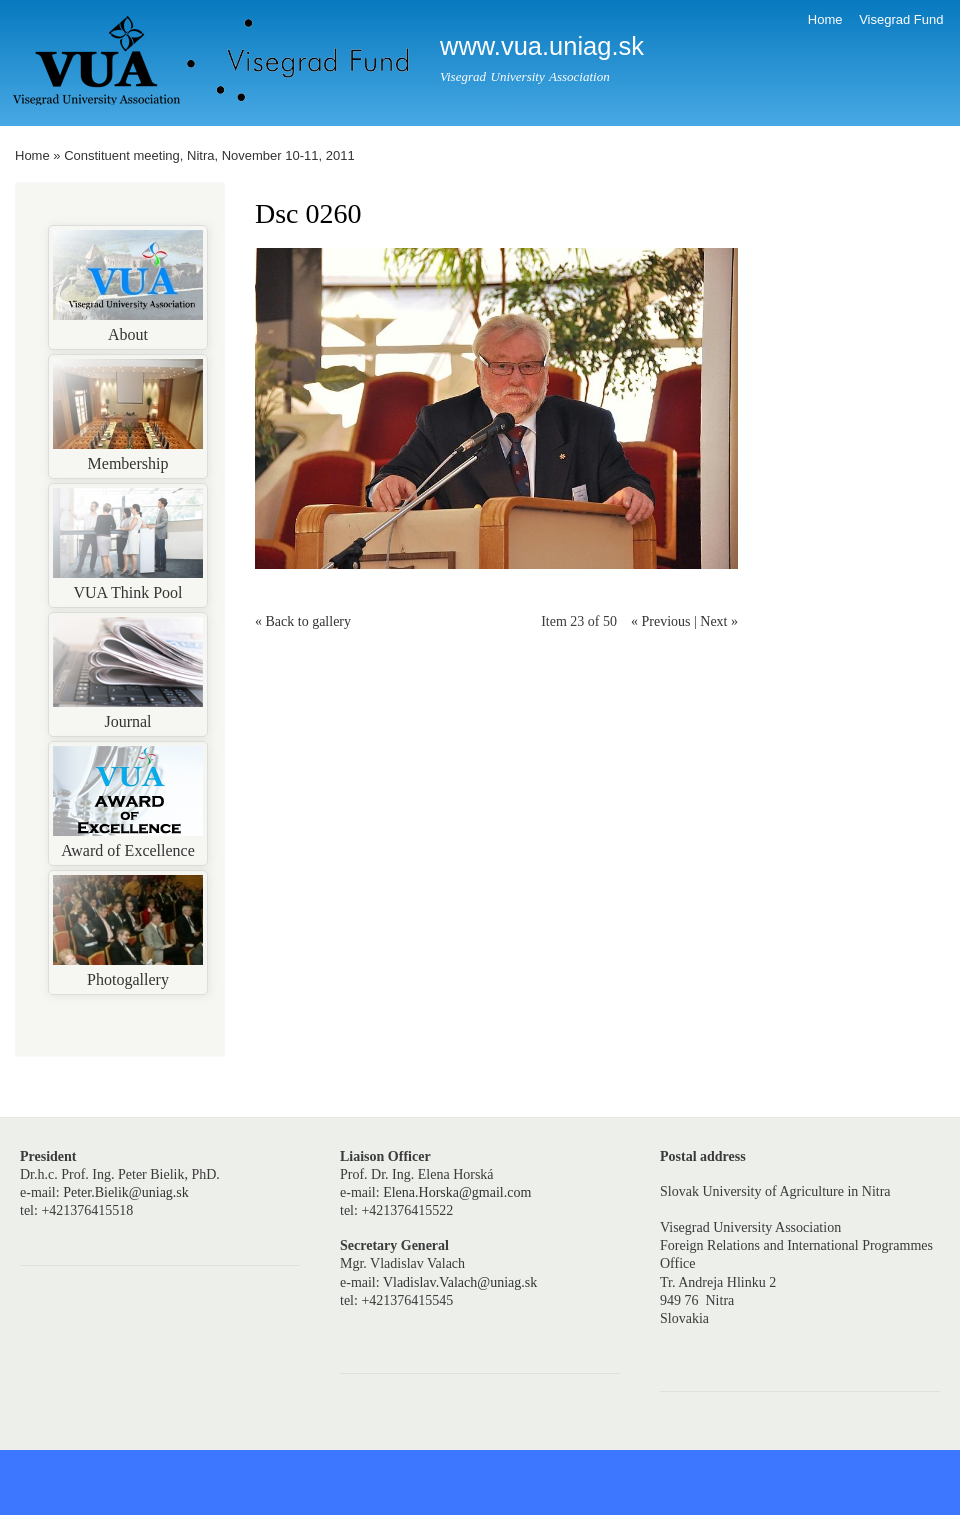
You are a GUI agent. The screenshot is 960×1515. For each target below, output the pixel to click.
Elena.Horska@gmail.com (457, 1192)
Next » (719, 621)
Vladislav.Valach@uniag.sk (460, 1282)
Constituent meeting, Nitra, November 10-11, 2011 (209, 155)
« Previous (661, 621)
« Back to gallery (303, 621)
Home (825, 19)
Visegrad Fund (901, 19)
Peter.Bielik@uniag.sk (126, 1192)
